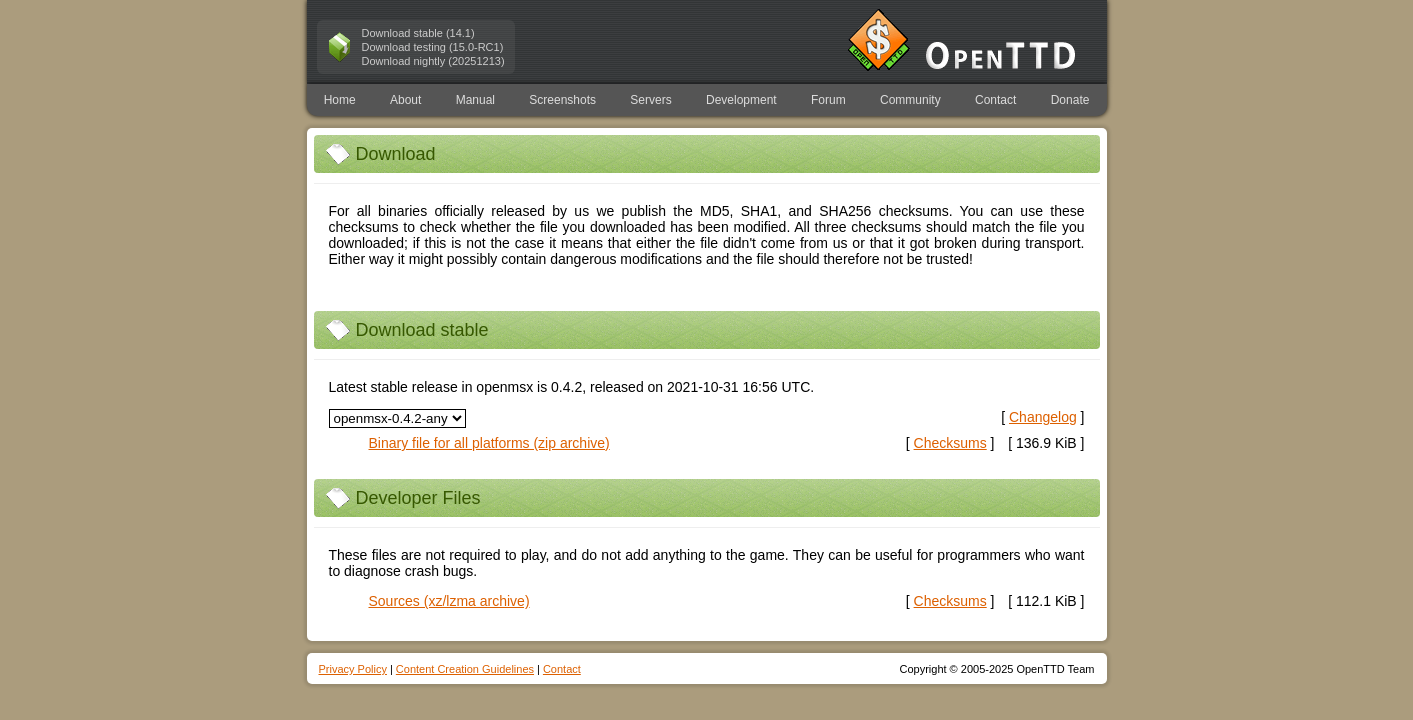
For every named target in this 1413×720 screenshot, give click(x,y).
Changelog (1043, 417)
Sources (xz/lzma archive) (449, 601)
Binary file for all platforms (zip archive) (489, 443)
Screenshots (562, 100)
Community (910, 100)
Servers (650, 100)
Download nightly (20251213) (433, 61)
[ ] (950, 443)
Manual (475, 100)
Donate (1070, 100)
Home (340, 100)
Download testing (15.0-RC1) (433, 47)
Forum (828, 100)
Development (741, 100)
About (405, 100)
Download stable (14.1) (418, 33)
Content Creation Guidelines (465, 669)
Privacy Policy (353, 669)
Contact (995, 100)
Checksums (950, 443)
